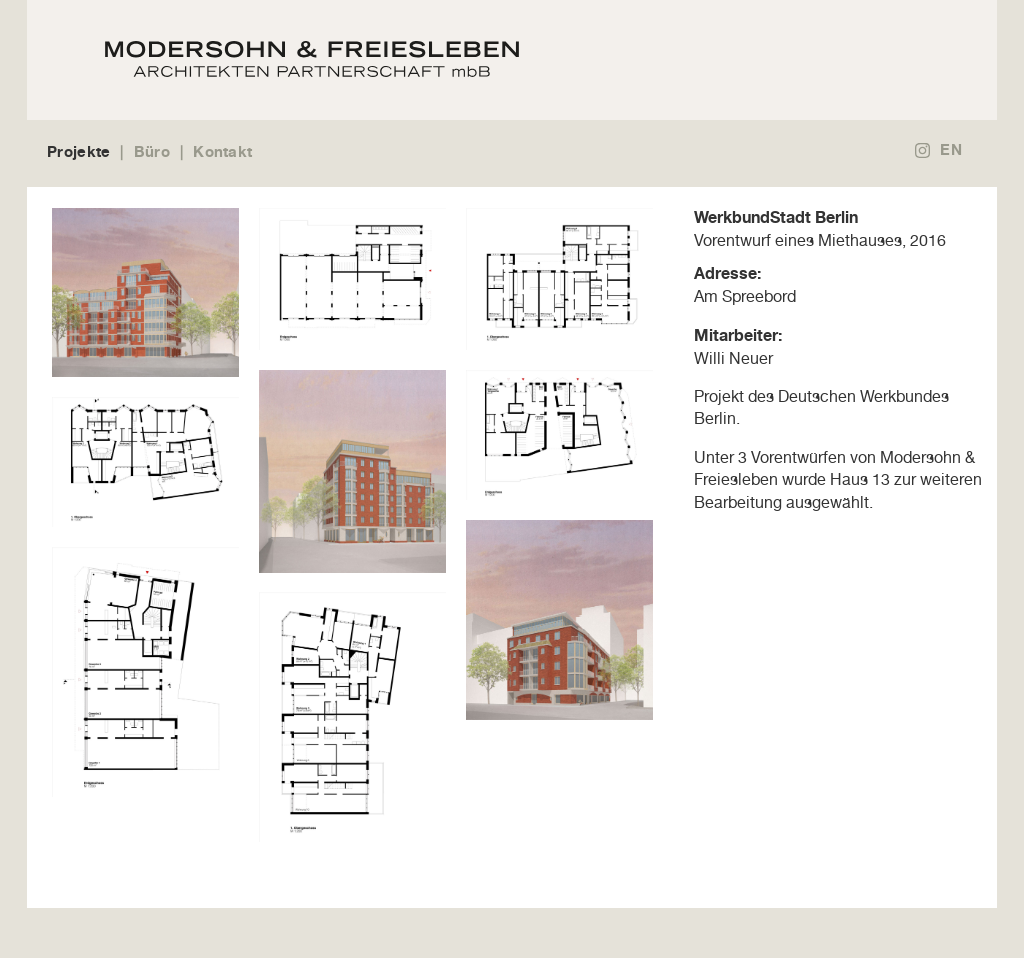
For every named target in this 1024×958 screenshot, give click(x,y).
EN (951, 149)
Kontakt (222, 151)
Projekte (78, 151)
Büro (152, 151)
